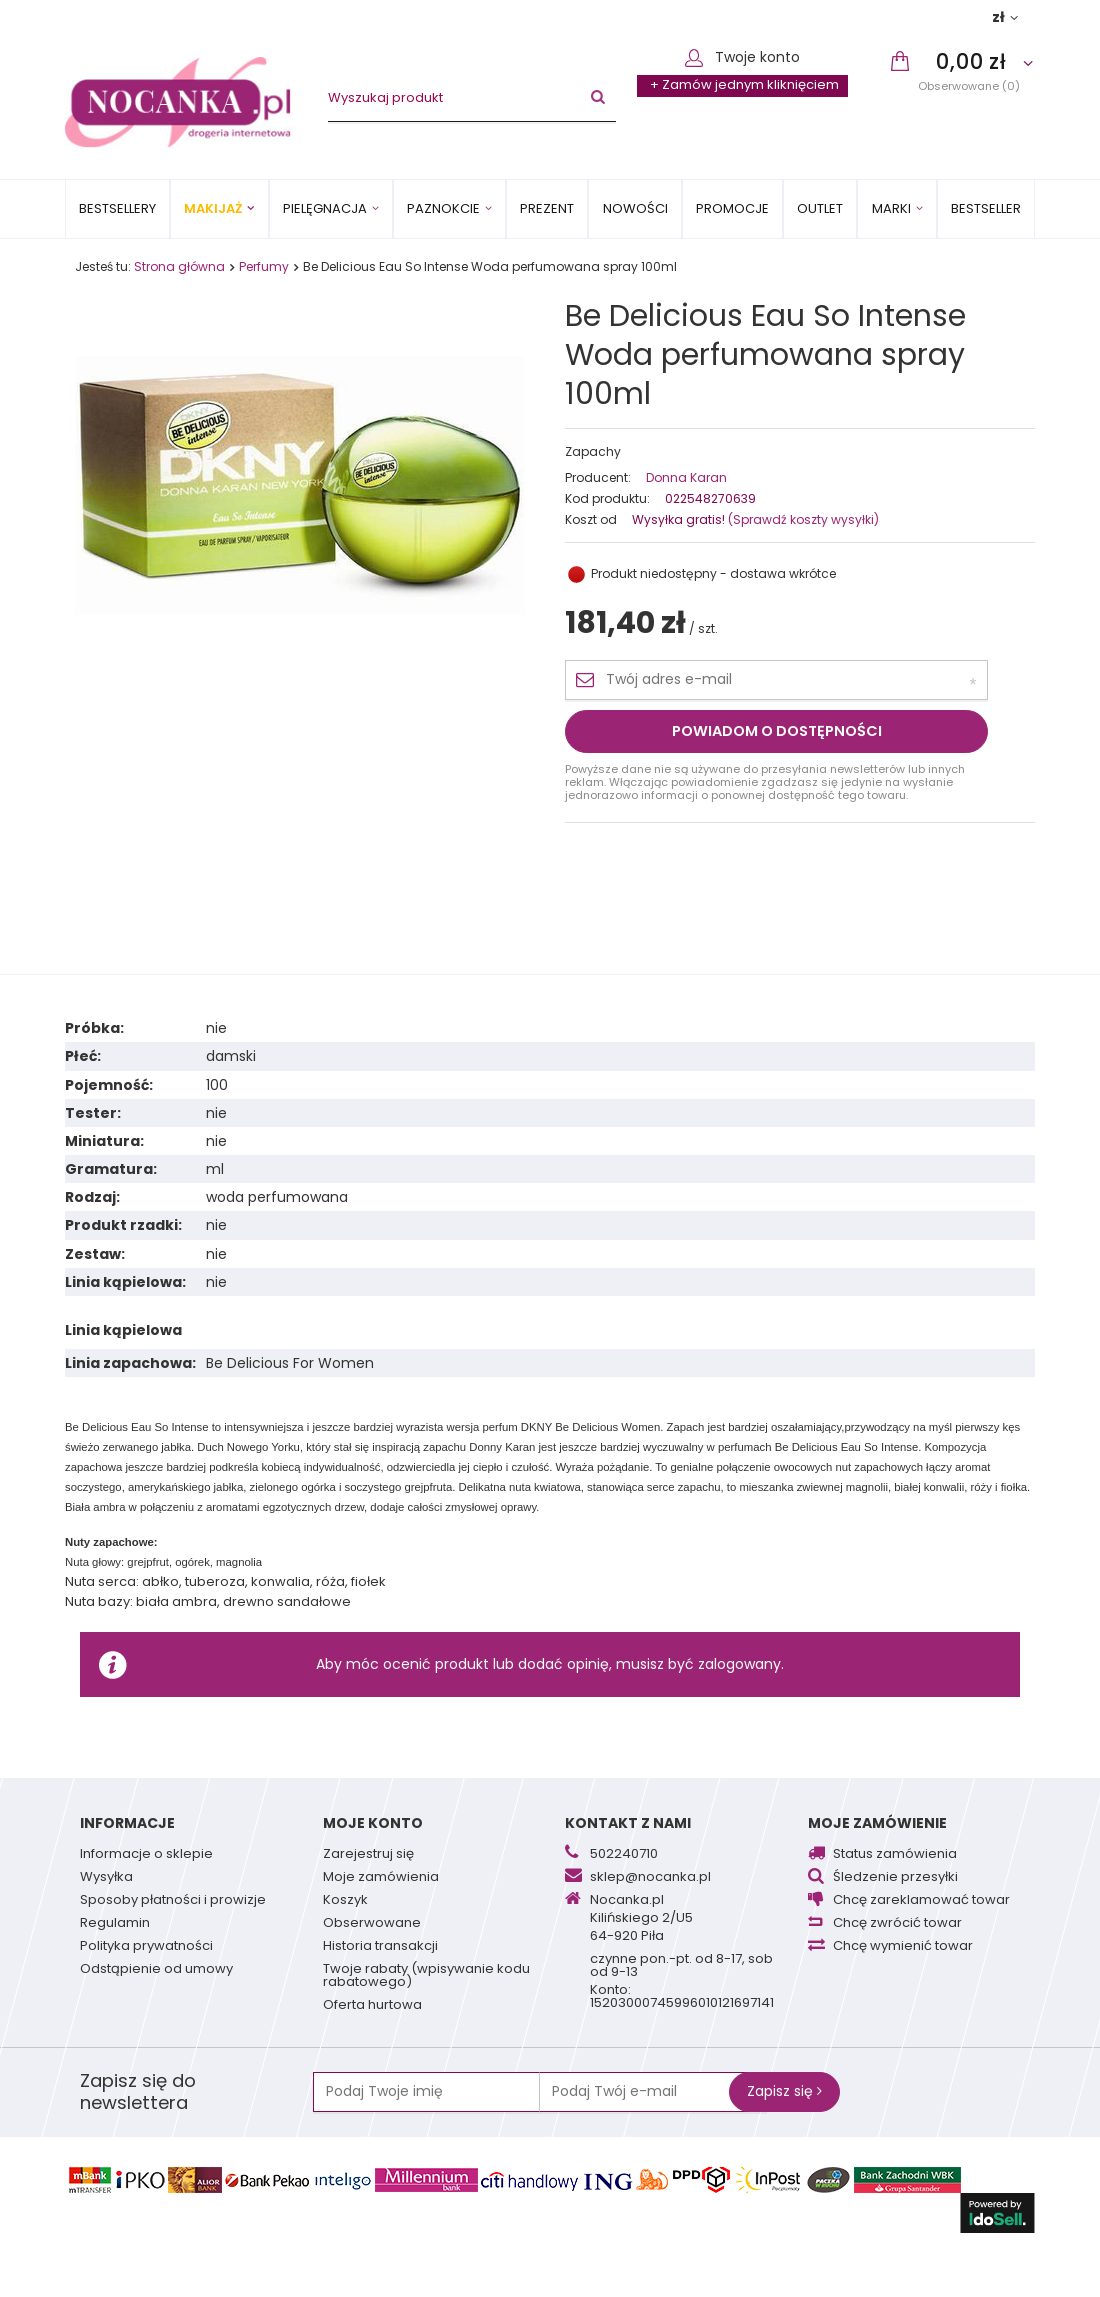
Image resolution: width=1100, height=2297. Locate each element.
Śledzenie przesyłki (895, 1878)
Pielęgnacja (325, 208)
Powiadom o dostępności (777, 731)
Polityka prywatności (146, 1947)
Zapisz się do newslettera (138, 2092)
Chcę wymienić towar (903, 1947)
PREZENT (547, 208)
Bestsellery (117, 208)
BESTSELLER (986, 208)
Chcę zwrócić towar (897, 1924)
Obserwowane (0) (969, 85)
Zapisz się (784, 2091)
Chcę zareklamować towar (921, 1901)
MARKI (891, 208)
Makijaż (213, 208)
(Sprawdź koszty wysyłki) (802, 519)
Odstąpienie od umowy (156, 1970)
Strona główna (179, 266)
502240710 (624, 1855)
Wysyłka (106, 1878)
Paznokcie (443, 208)
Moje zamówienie (877, 1823)
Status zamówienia (895, 1855)
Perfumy (264, 266)
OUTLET (820, 208)
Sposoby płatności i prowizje (173, 1901)
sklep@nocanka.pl (650, 1878)
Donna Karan (686, 478)
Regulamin (115, 1924)
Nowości (635, 208)
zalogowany (739, 1664)
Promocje (732, 208)
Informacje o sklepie (146, 1855)
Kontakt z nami (628, 1823)
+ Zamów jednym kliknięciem (744, 84)
